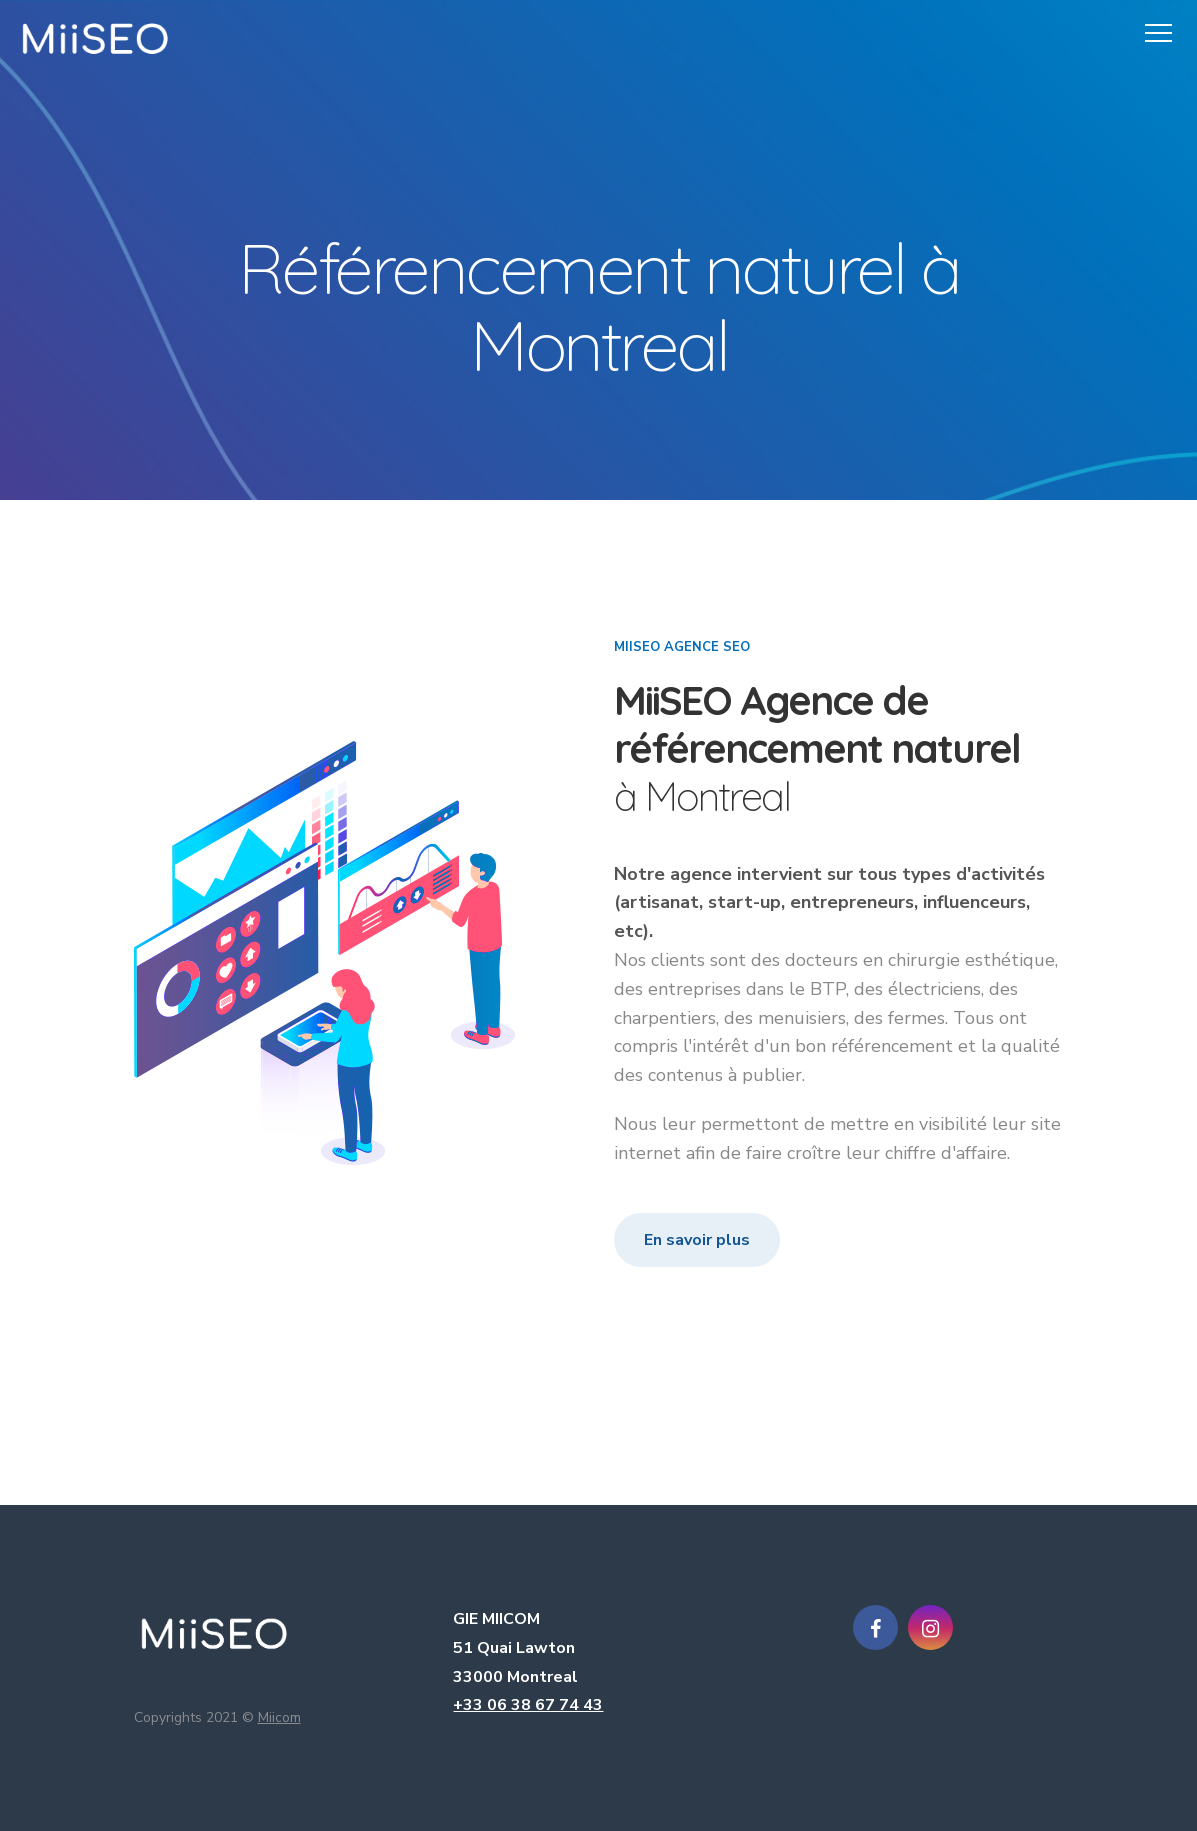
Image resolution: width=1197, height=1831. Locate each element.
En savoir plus (697, 1240)
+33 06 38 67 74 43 (528, 1705)
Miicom (279, 1717)
